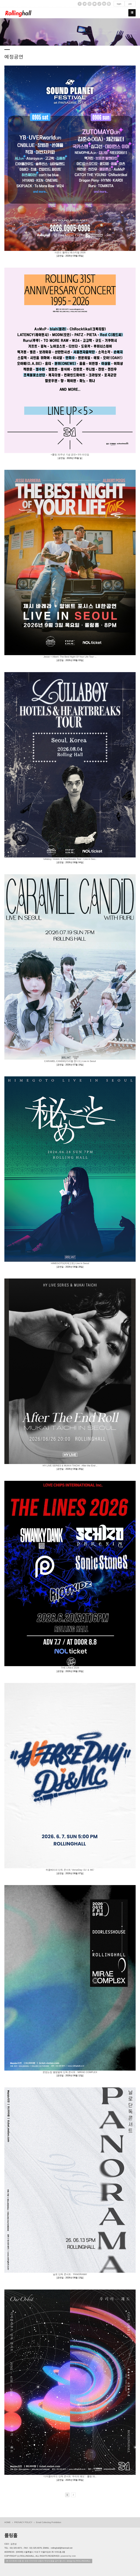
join (130, 4)
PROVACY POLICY (23, 2522)
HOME (7, 2522)
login (119, 4)
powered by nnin (68, 2556)
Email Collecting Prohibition (48, 2522)
